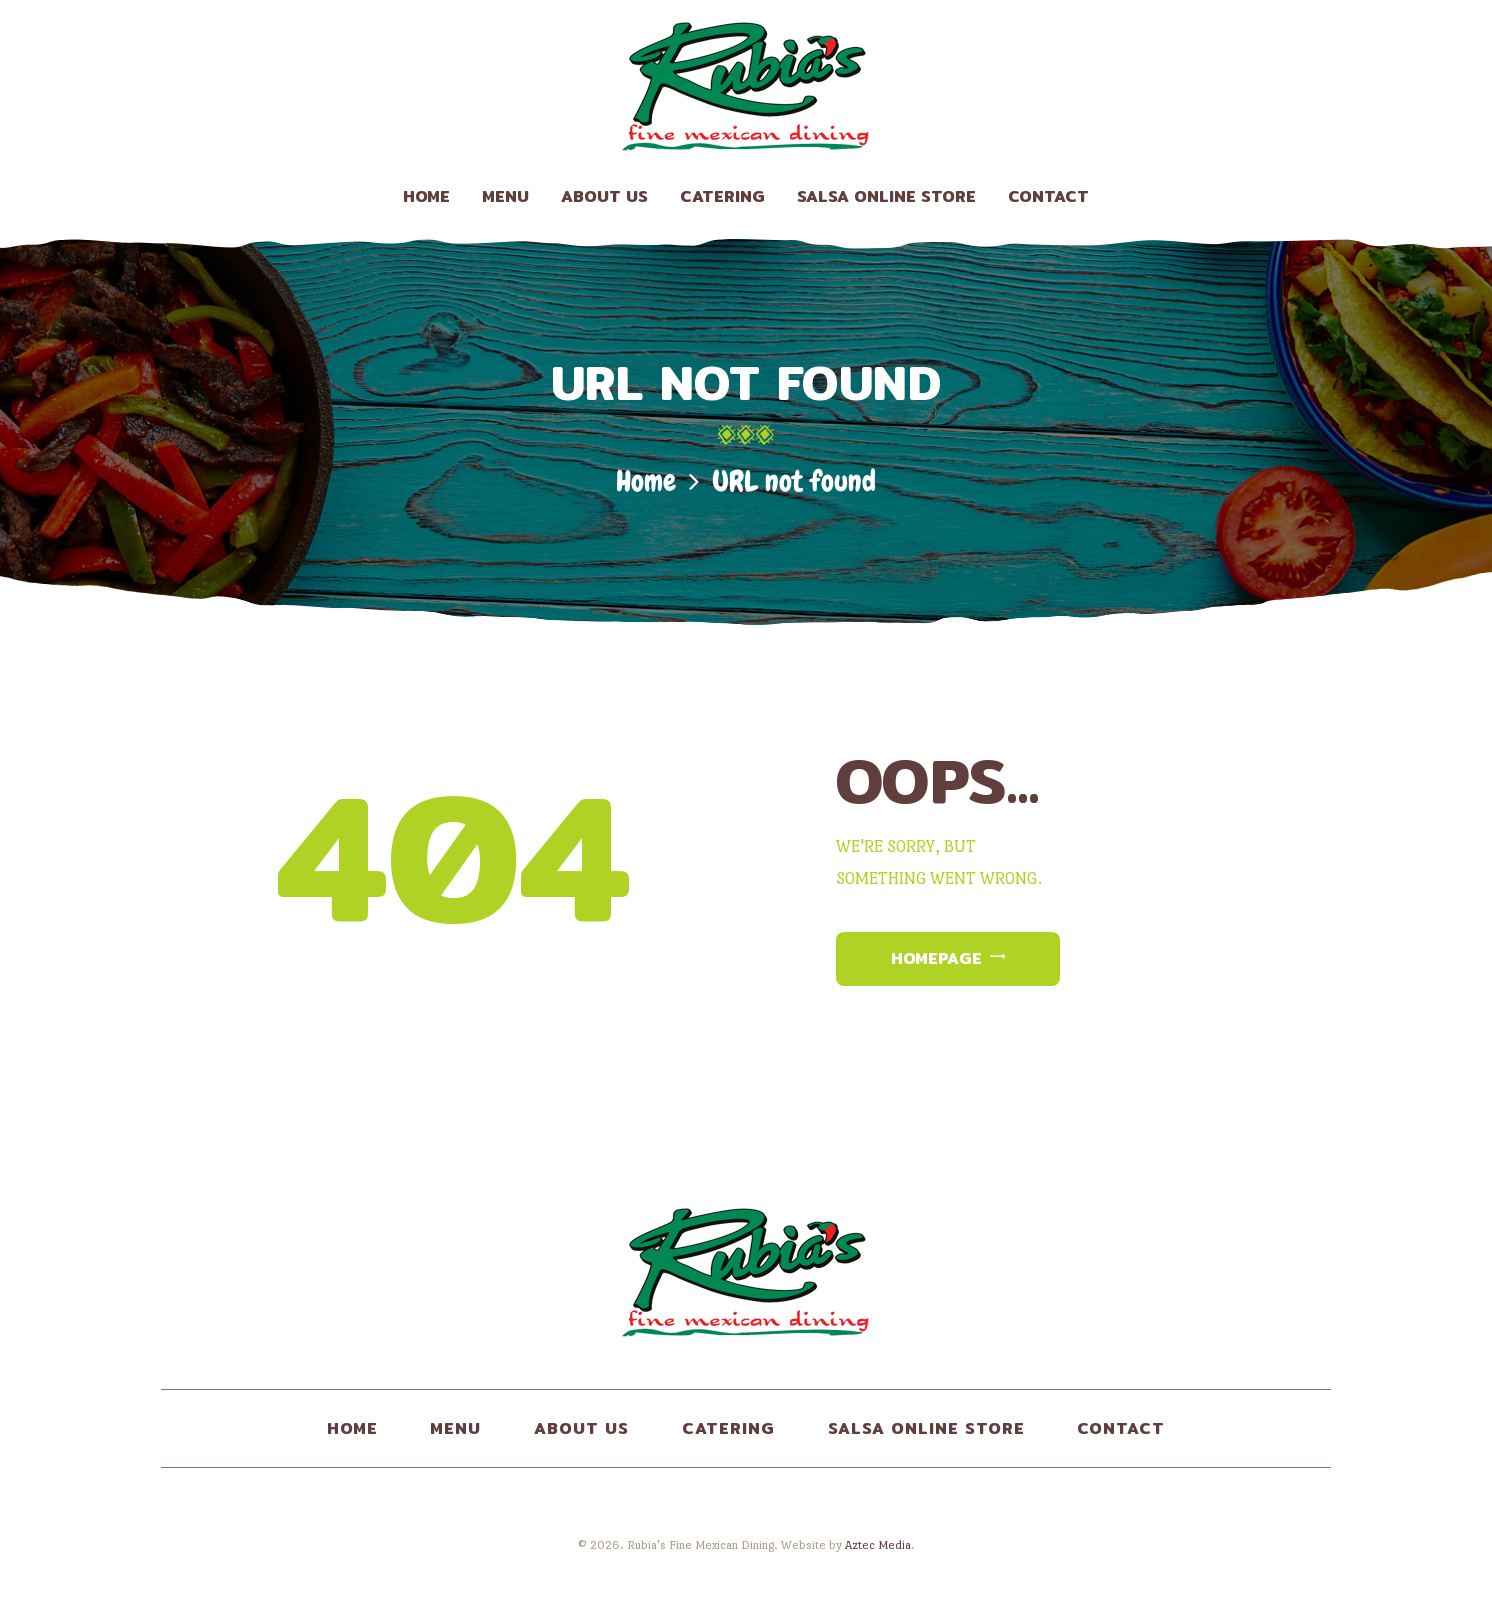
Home (646, 481)
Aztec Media (878, 1545)
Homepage (936, 958)
